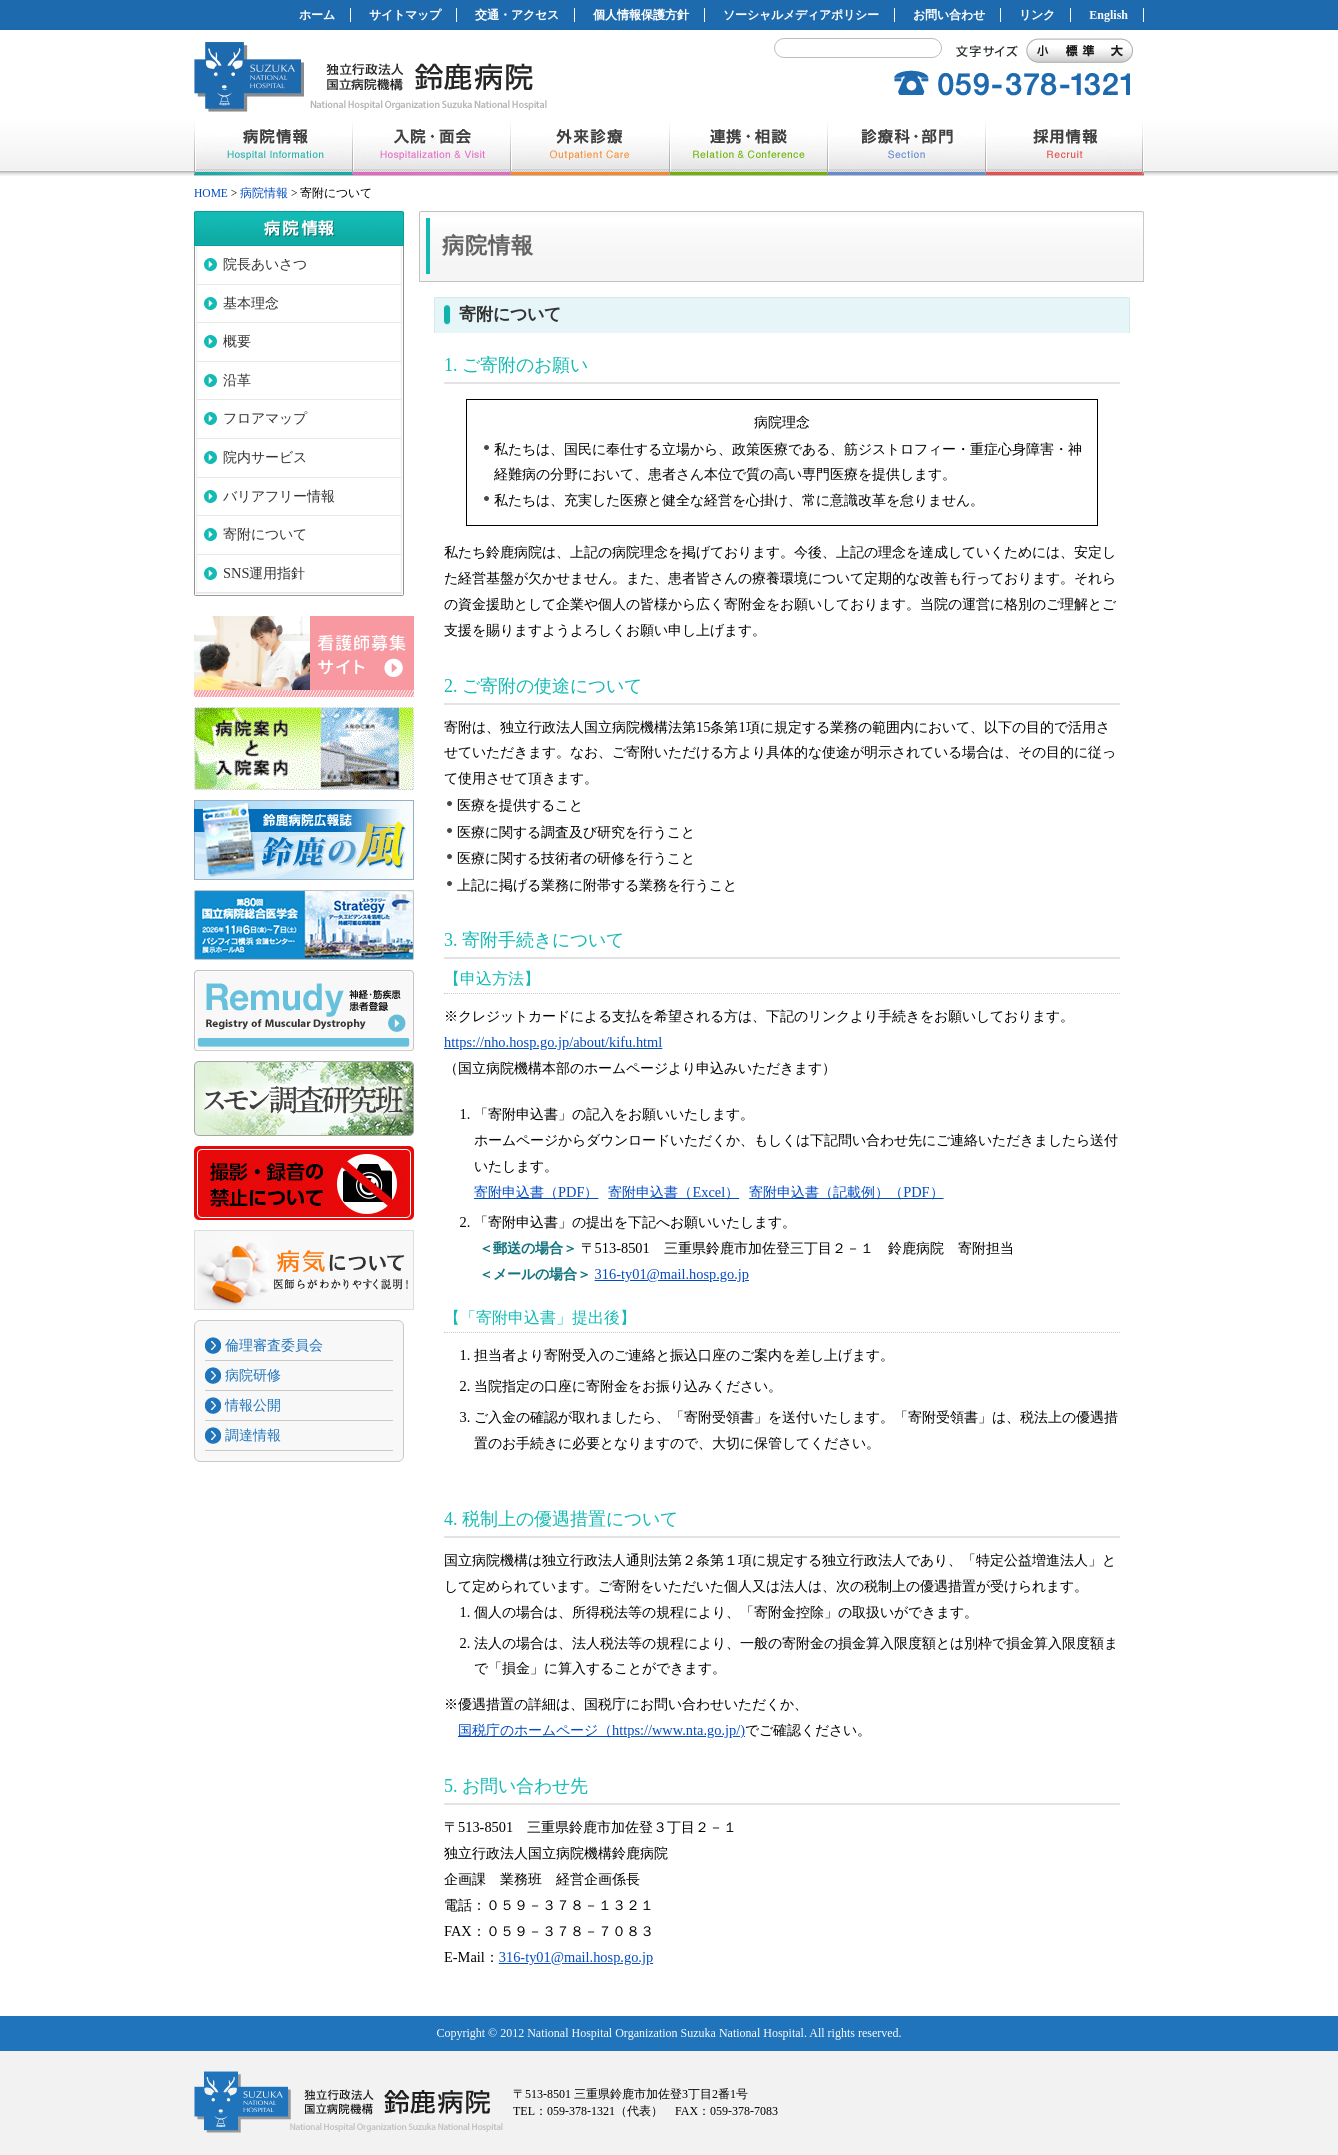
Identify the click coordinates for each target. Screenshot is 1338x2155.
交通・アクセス (517, 15)
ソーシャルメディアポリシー (801, 15)
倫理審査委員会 (274, 1345)
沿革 (237, 380)
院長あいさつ (265, 264)
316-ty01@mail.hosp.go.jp (672, 1274)
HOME (211, 193)
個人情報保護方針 (641, 15)
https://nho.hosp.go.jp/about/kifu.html (553, 1042)
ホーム (317, 15)
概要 (237, 341)
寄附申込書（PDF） (536, 1192)
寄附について (265, 534)
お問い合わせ (949, 15)
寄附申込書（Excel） (673, 1192)
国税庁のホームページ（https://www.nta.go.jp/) (601, 1730)
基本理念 (251, 303)
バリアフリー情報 (279, 496)
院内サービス (265, 457)
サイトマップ (405, 15)
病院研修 (253, 1375)
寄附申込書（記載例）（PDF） (846, 1192)
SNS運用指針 (264, 573)
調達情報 (253, 1435)
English (1108, 15)
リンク (1037, 15)
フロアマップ (265, 418)
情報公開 (253, 1405)
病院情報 (264, 193)
